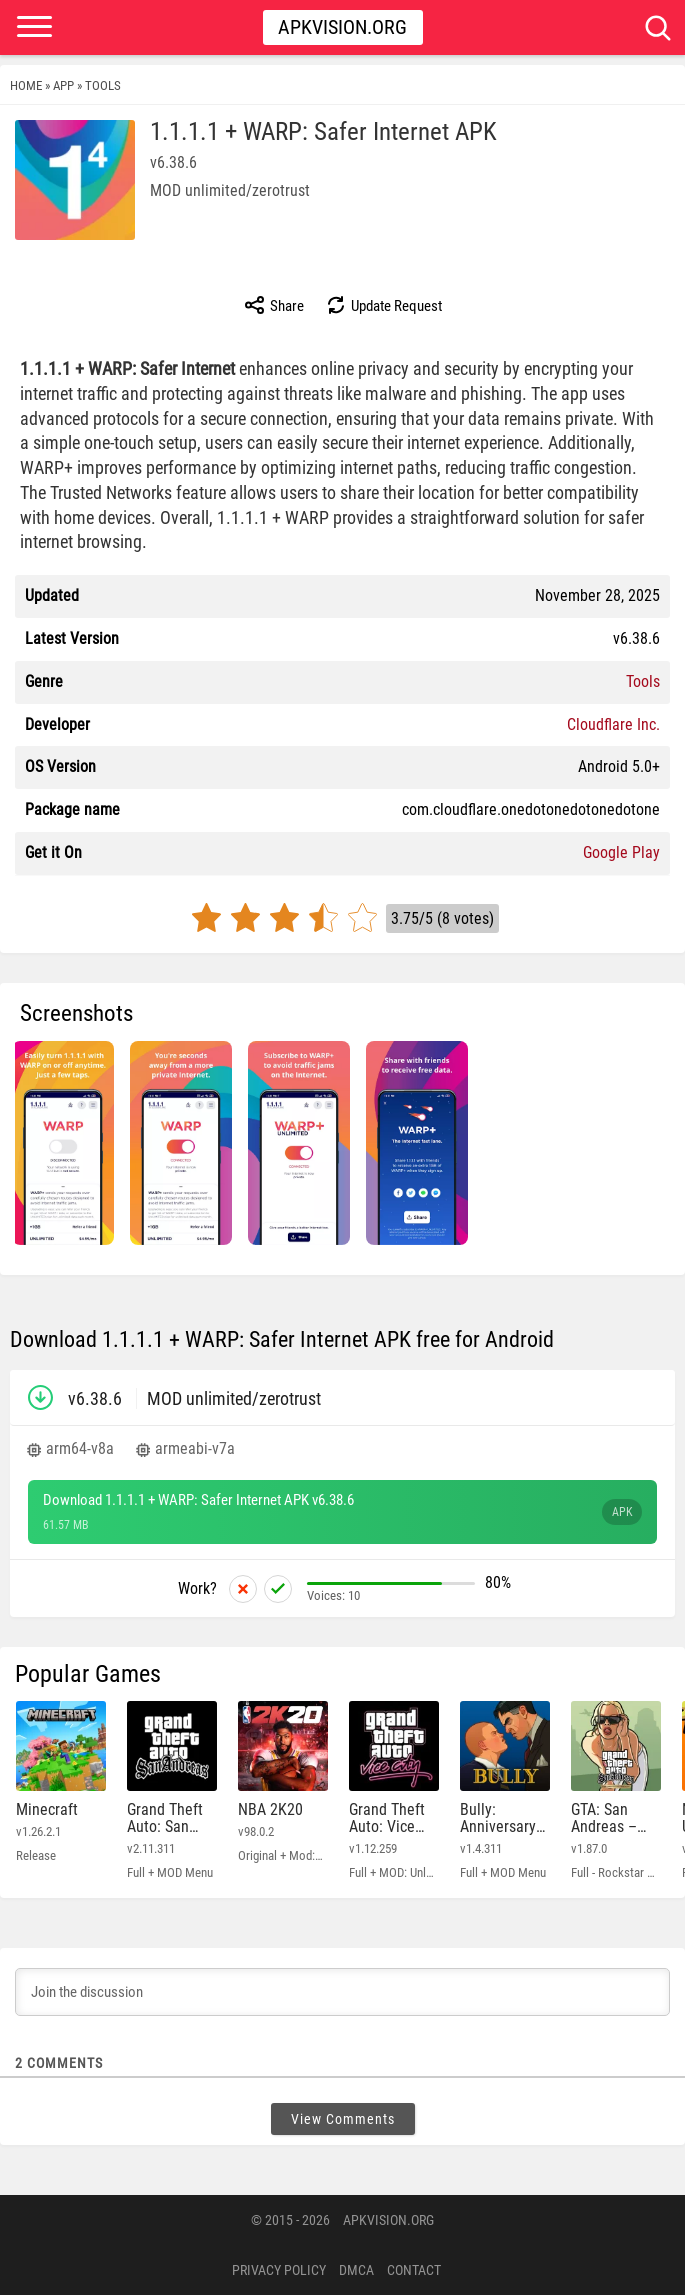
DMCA (356, 2270)
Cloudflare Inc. (613, 724)
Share (273, 305)
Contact (414, 2270)
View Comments (343, 2119)
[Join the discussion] (342, 1992)
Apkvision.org (342, 27)
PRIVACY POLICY (279, 2270)
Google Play (621, 852)
